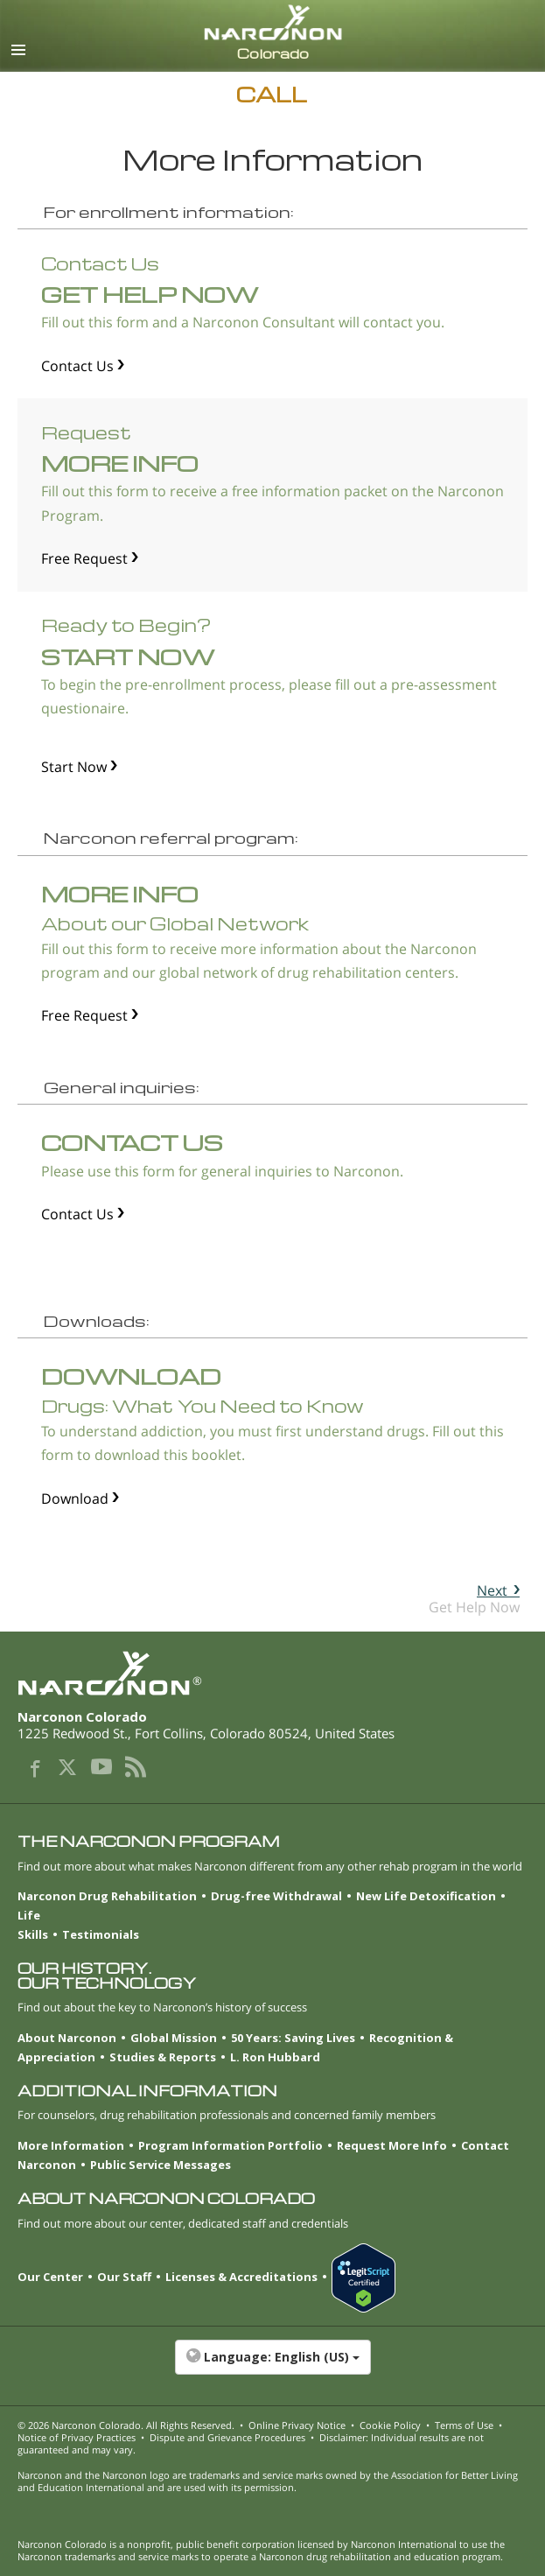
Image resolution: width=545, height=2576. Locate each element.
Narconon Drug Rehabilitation (107, 1896)
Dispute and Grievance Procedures (227, 2437)
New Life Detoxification (426, 1896)
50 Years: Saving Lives (293, 2038)
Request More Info (392, 2145)
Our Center (50, 2277)
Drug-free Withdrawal (276, 1896)
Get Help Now (474, 1599)
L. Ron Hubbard (275, 2057)
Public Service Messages (160, 2164)
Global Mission (173, 2038)
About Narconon (66, 2038)
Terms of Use (464, 2425)
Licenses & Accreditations (241, 2277)
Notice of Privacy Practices (76, 2437)
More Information (70, 2145)
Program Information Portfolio (230, 2145)
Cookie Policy (390, 2425)
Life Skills (32, 1924)
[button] (272, 2366)
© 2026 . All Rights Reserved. (125, 2425)
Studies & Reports (162, 2057)
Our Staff (124, 2277)
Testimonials (100, 1934)
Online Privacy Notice (297, 2425)
